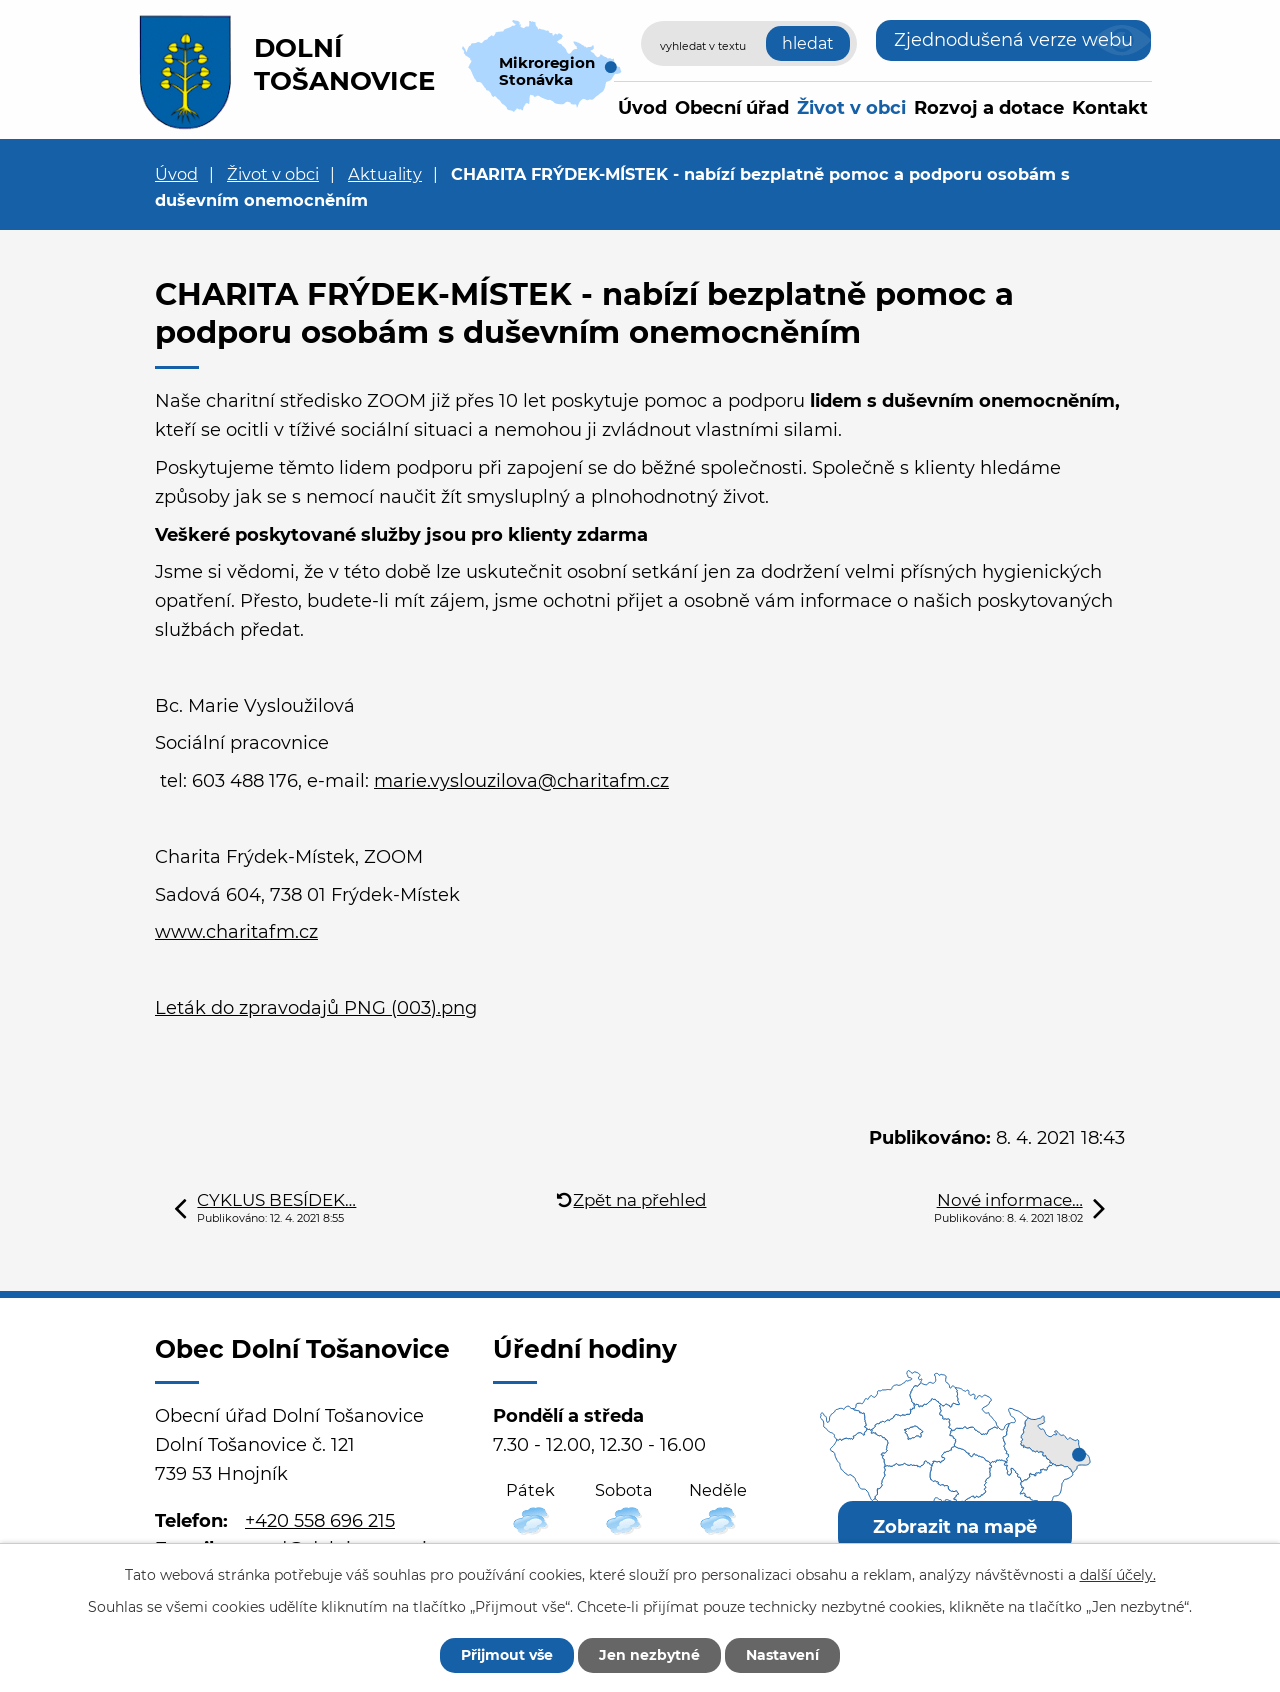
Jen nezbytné (649, 1655)
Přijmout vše (507, 1655)
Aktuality (385, 174)
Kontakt (1110, 108)
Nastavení (782, 1655)
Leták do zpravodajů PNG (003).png (316, 1008)
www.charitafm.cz (236, 932)
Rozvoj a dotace (989, 108)
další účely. (1118, 1575)
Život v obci (851, 108)
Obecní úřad (732, 108)
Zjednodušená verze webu (1013, 40)
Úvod (642, 108)
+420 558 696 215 (320, 1521)
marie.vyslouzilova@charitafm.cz (521, 781)
